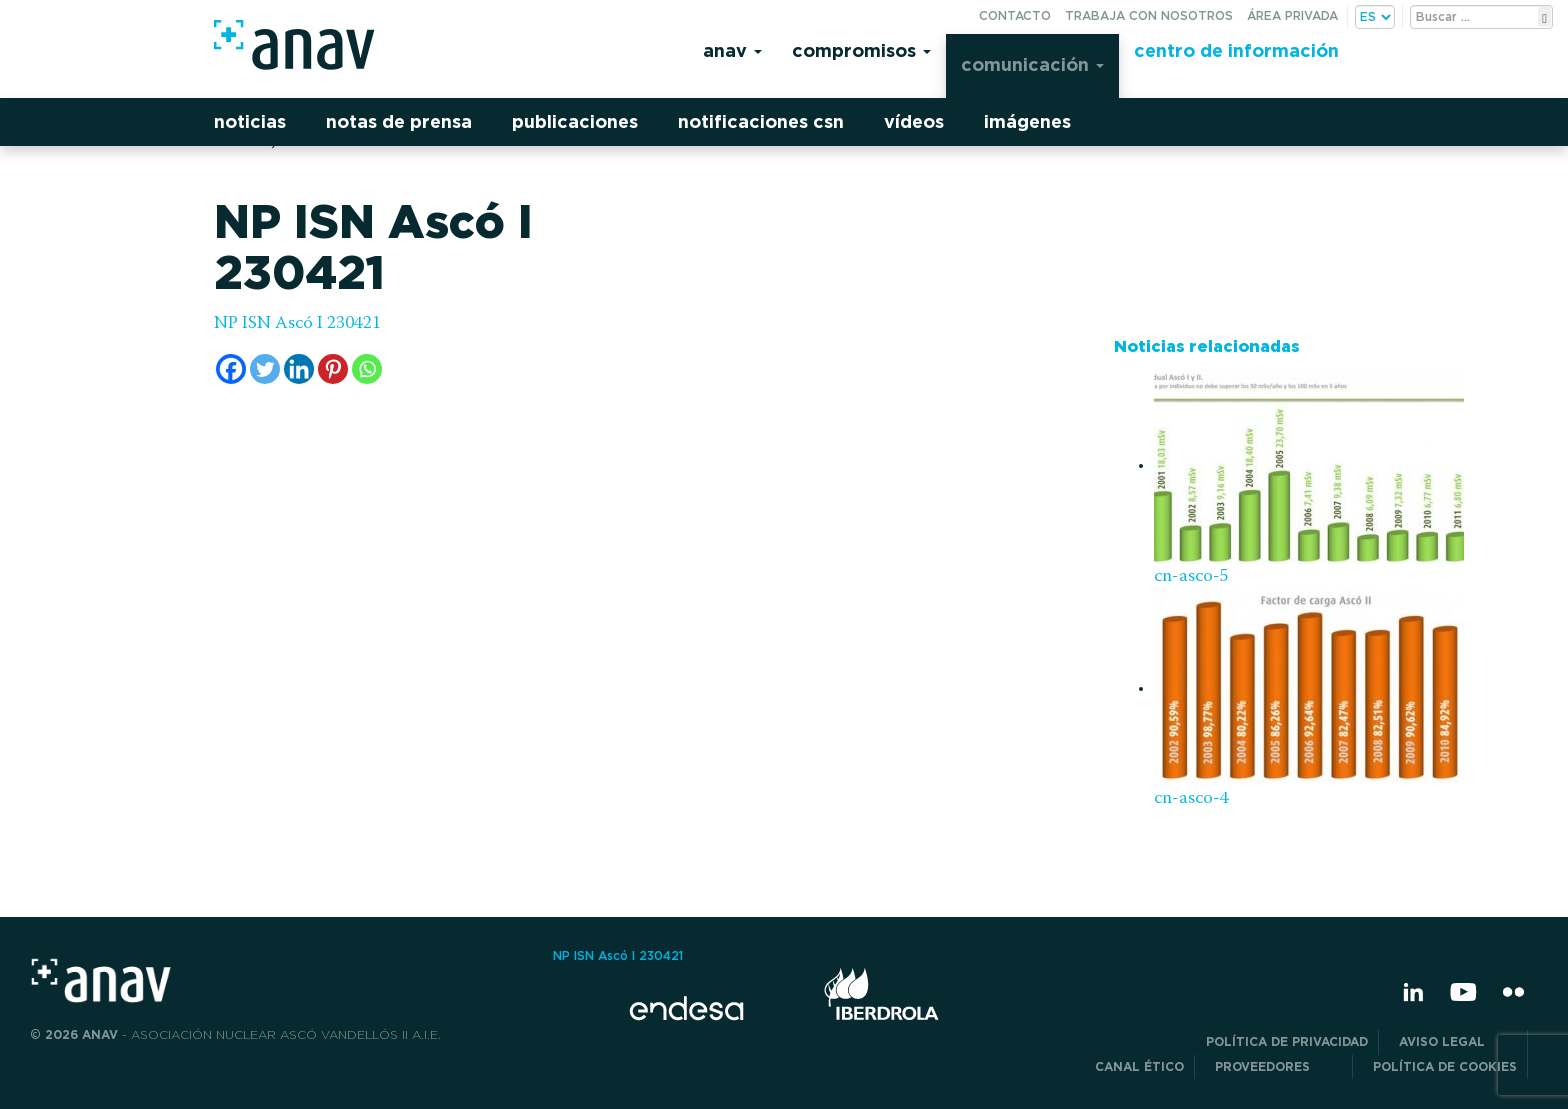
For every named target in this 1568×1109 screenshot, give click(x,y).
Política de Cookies (1445, 1066)
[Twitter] (265, 369)
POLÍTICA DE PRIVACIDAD (1287, 1041)
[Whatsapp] (367, 369)
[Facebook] (231, 369)
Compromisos (861, 50)
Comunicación (1032, 64)
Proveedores (1278, 1066)
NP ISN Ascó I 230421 (297, 324)
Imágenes (1027, 121)
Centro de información (1236, 50)
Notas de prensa (399, 121)
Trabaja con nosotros (1149, 15)
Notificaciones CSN (761, 121)
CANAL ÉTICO (1139, 1066)
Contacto (1015, 15)
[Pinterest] (333, 369)
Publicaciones (575, 121)
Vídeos (914, 121)
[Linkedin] (299, 369)
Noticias (250, 121)
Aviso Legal (1458, 1041)
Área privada (1292, 15)
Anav (732, 50)
